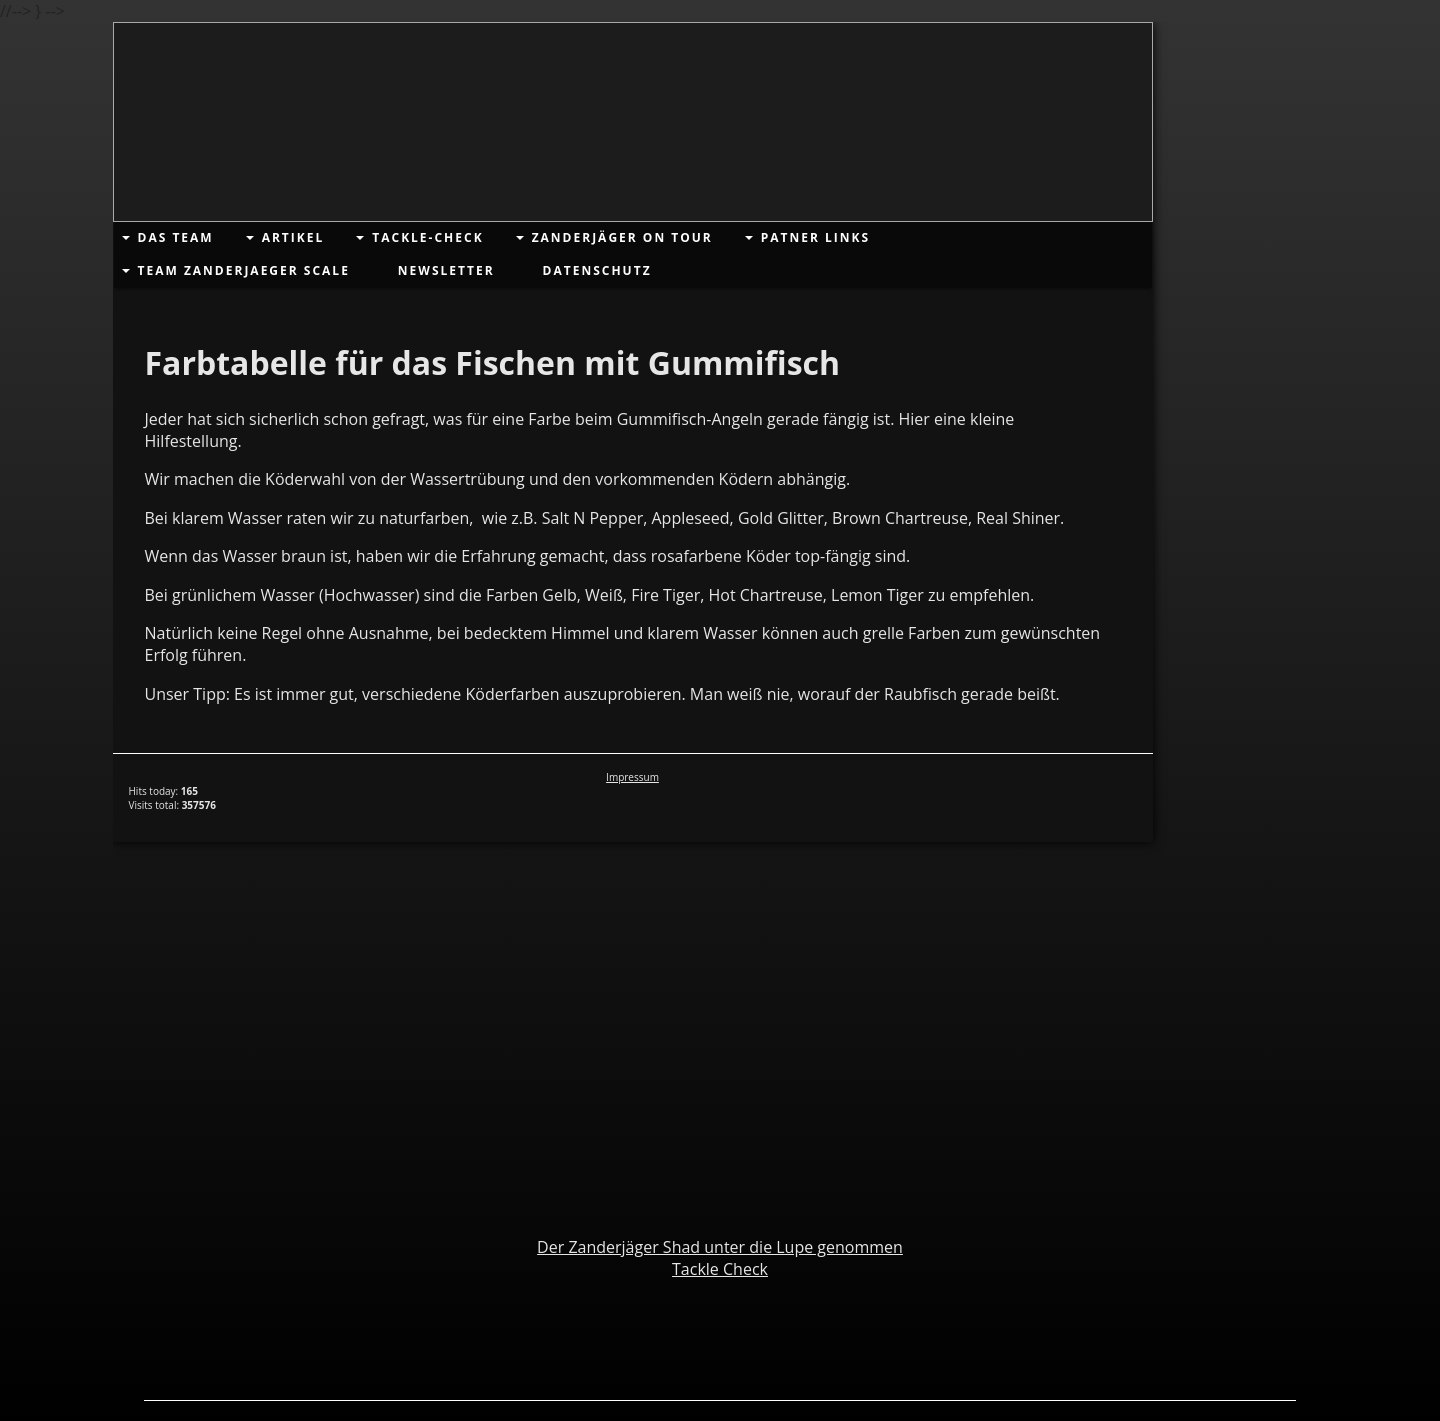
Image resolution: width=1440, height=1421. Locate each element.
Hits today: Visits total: (172, 798)
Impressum (632, 777)
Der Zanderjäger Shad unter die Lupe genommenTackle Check (720, 1258)
